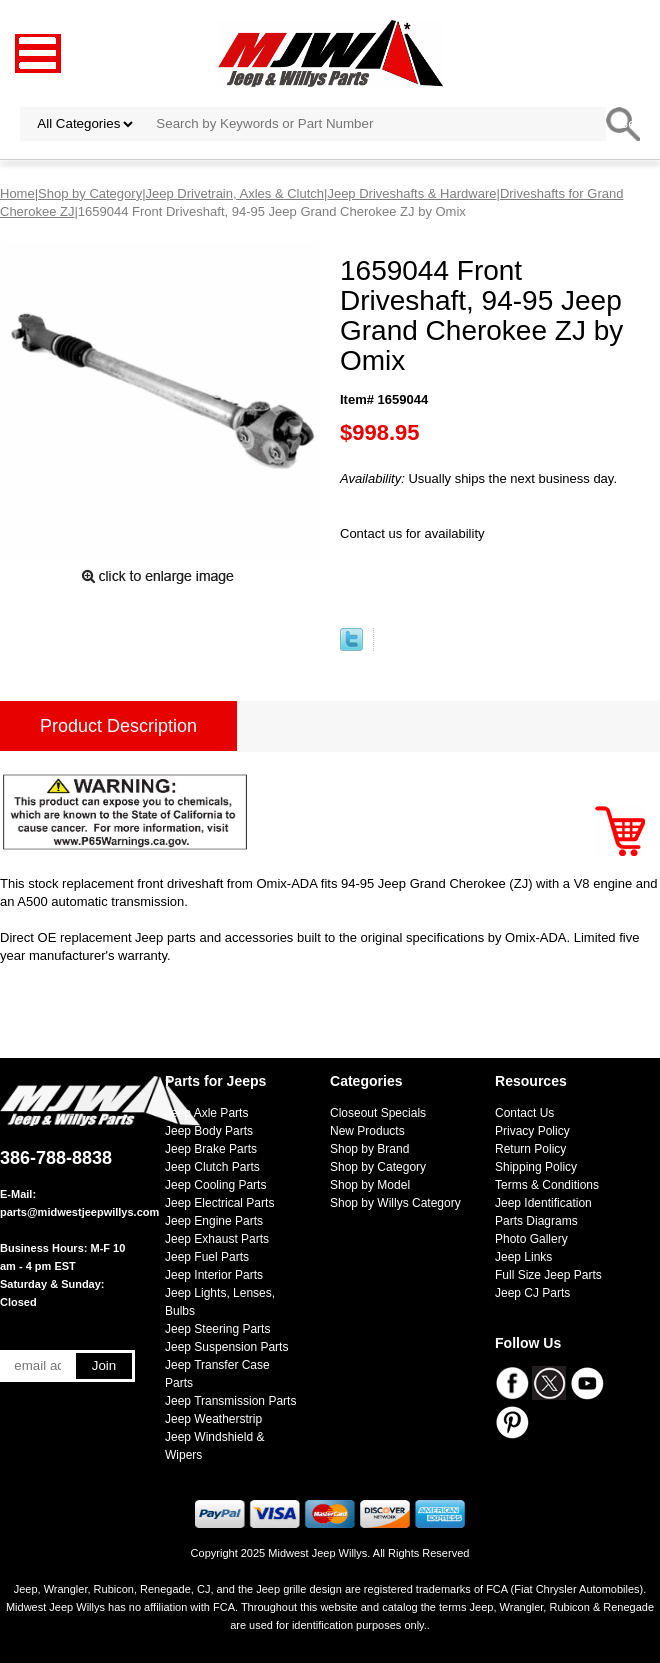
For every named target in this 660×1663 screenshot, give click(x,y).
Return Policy (530, 1149)
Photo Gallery (531, 1239)
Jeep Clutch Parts (212, 1167)
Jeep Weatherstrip (213, 1419)
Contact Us (524, 1113)
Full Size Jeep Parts (548, 1275)
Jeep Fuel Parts (207, 1257)
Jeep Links (523, 1257)
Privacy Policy (532, 1131)
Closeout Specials (378, 1113)
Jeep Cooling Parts (215, 1185)
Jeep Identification (543, 1203)
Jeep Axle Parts (206, 1113)
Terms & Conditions (547, 1185)
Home (17, 193)
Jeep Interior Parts (214, 1275)
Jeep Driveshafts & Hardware (411, 193)
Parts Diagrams (536, 1221)
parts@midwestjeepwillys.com (79, 1212)
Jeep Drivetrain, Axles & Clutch (235, 193)
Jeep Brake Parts (211, 1149)
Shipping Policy (536, 1167)
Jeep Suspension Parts (226, 1347)
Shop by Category (90, 193)
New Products (367, 1131)
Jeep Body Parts (209, 1131)
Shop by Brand (369, 1149)
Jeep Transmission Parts (230, 1401)
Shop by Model (370, 1185)
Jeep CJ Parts (532, 1293)
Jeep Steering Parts (217, 1329)
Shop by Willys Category (395, 1203)
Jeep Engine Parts (214, 1221)
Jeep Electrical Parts (219, 1203)
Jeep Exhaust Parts (217, 1239)
